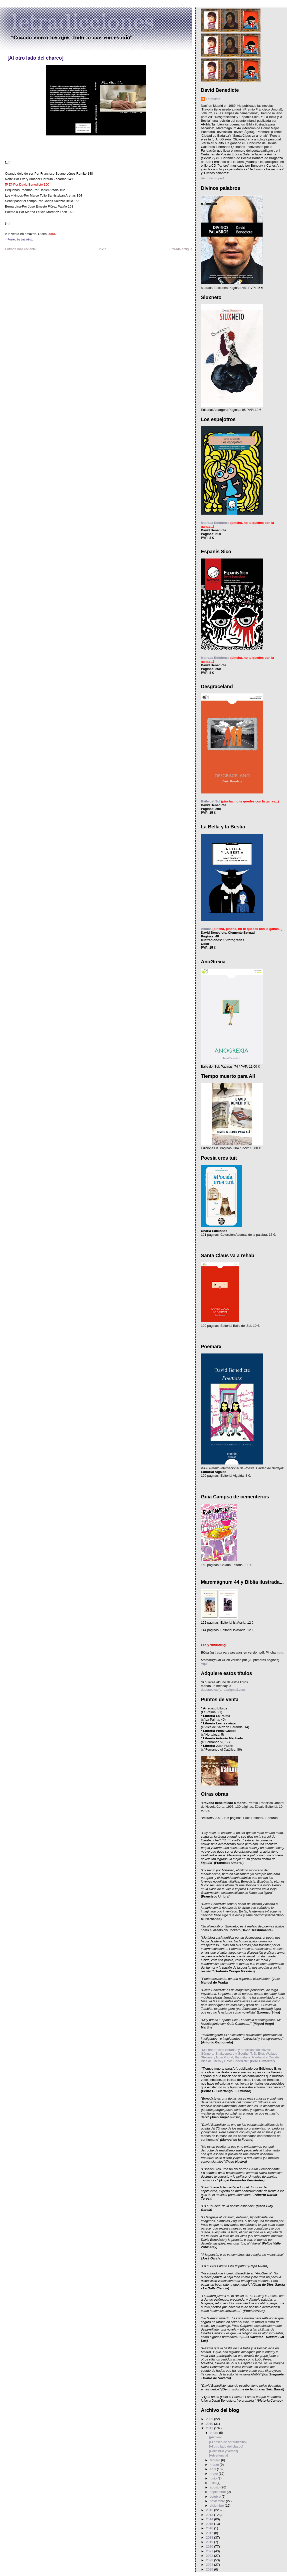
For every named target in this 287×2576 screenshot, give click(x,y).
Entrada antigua (180, 249)
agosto (215, 2487)
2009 (210, 2419)
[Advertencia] (218, 2455)
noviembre (218, 2501)
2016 (210, 2528)
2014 (210, 2519)
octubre (216, 2496)
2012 (210, 2510)
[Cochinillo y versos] (223, 2451)
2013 (210, 2515)
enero (214, 2433)
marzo (215, 2464)
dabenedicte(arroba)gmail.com (223, 1689)
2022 (210, 2556)
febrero (215, 2460)
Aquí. (204, 1664)
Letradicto (213, 99)
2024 (210, 2565)
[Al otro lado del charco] (35, 58)
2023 (210, 2560)
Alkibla (206, 929)
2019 (210, 2542)
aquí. (52, 234)
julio (213, 2483)
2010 (210, 2424)
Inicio (102, 249)
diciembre (217, 2505)
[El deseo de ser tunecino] (228, 2442)
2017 (210, 2533)
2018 (210, 2537)
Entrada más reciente (20, 249)
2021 (210, 2551)
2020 (210, 2546)
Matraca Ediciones (215, 523)
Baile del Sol (210, 801)
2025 (210, 2569)
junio (214, 2478)
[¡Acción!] (216, 2437)
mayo (214, 2473)
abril (213, 2469)
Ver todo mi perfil (213, 178)
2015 (210, 2524)
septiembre (218, 2492)
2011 (210, 2428)
